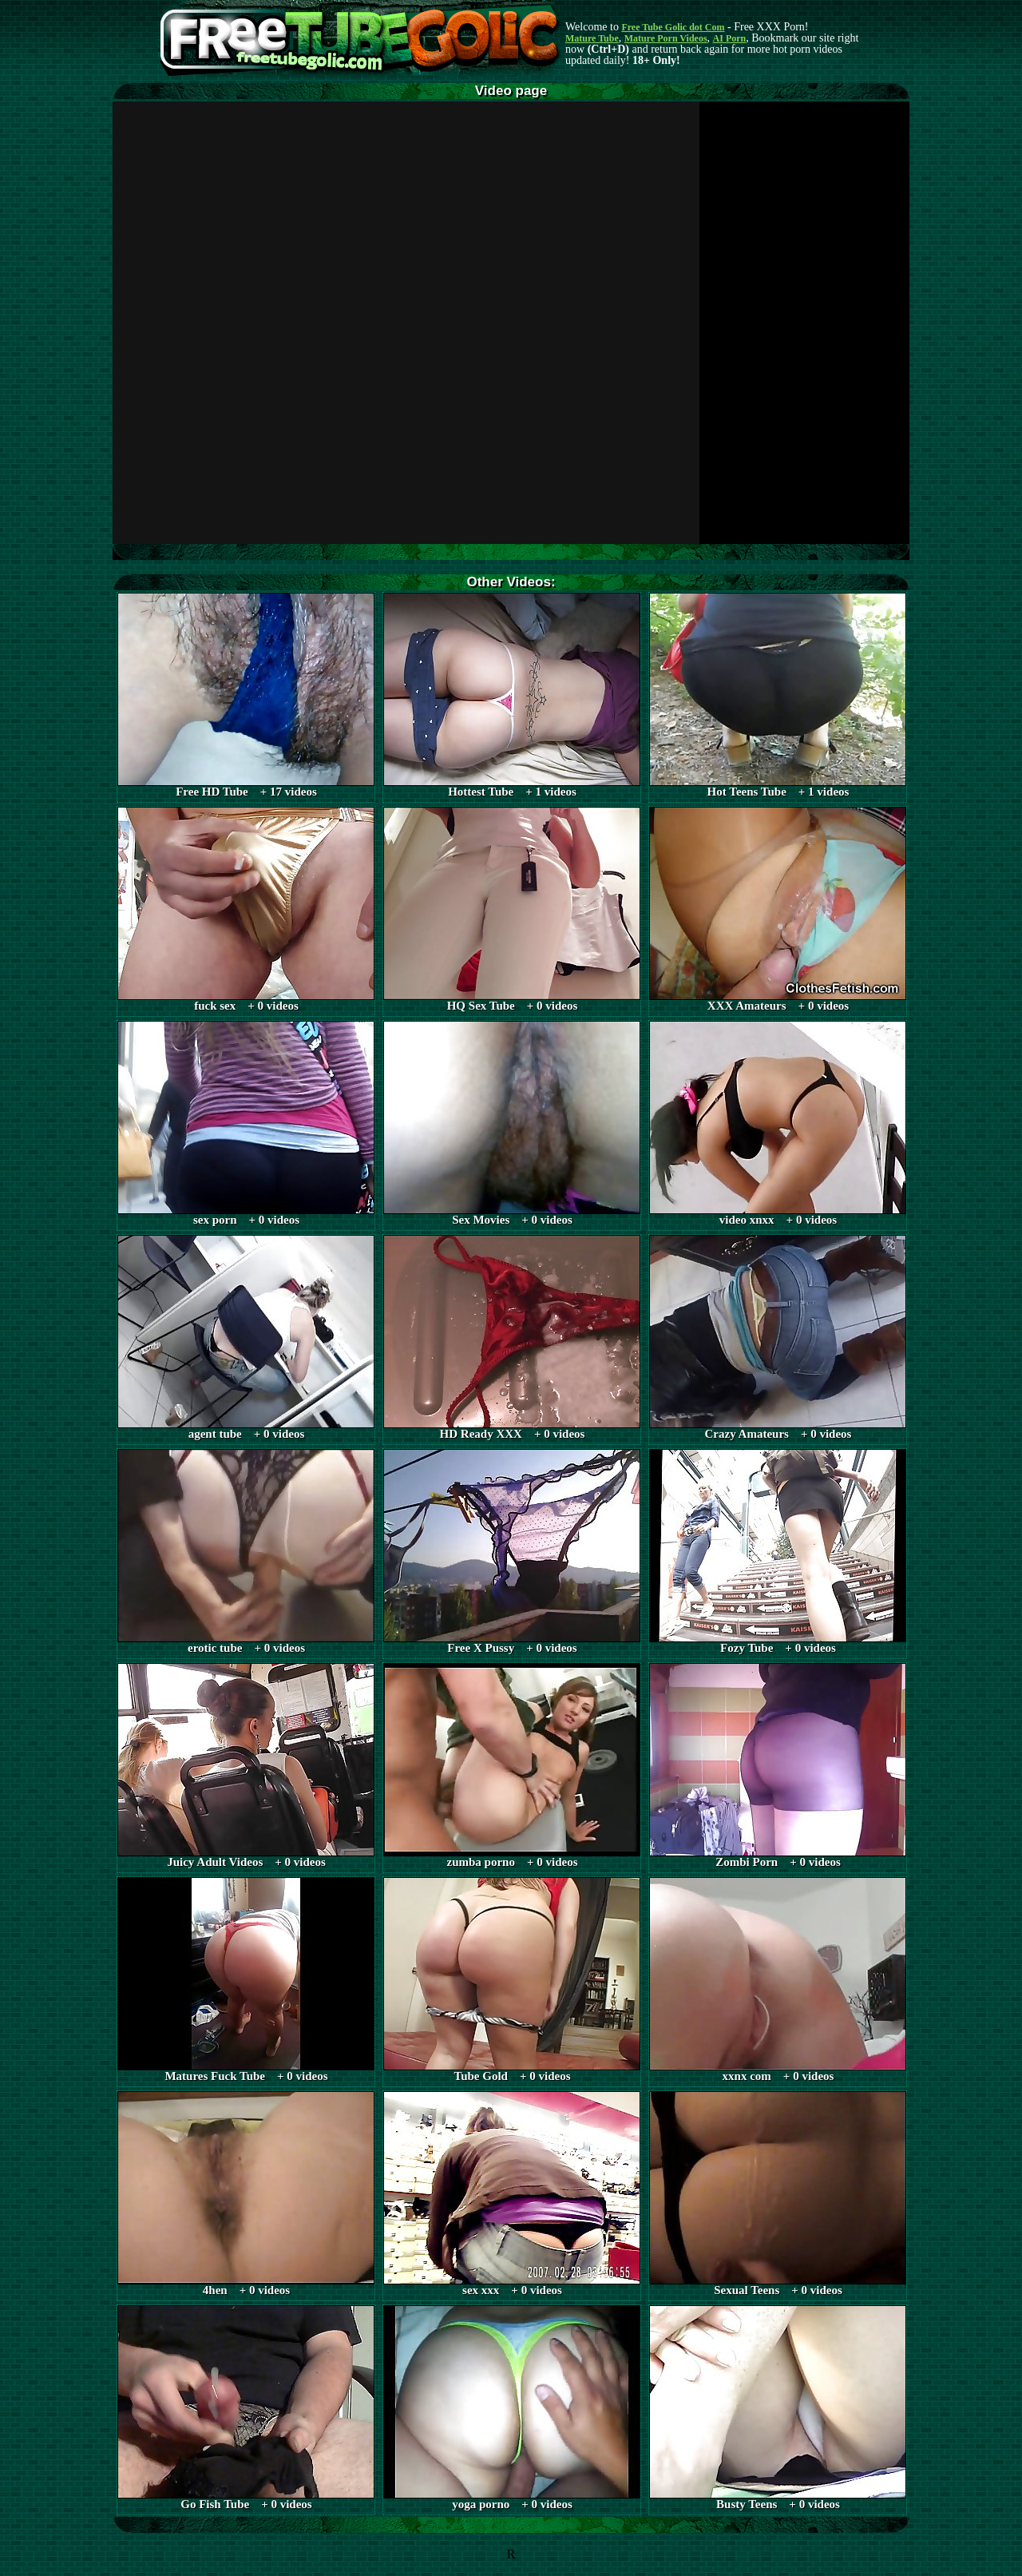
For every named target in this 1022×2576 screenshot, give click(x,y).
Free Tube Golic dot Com (672, 27)
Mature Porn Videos (665, 38)
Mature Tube (592, 38)
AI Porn (730, 38)
